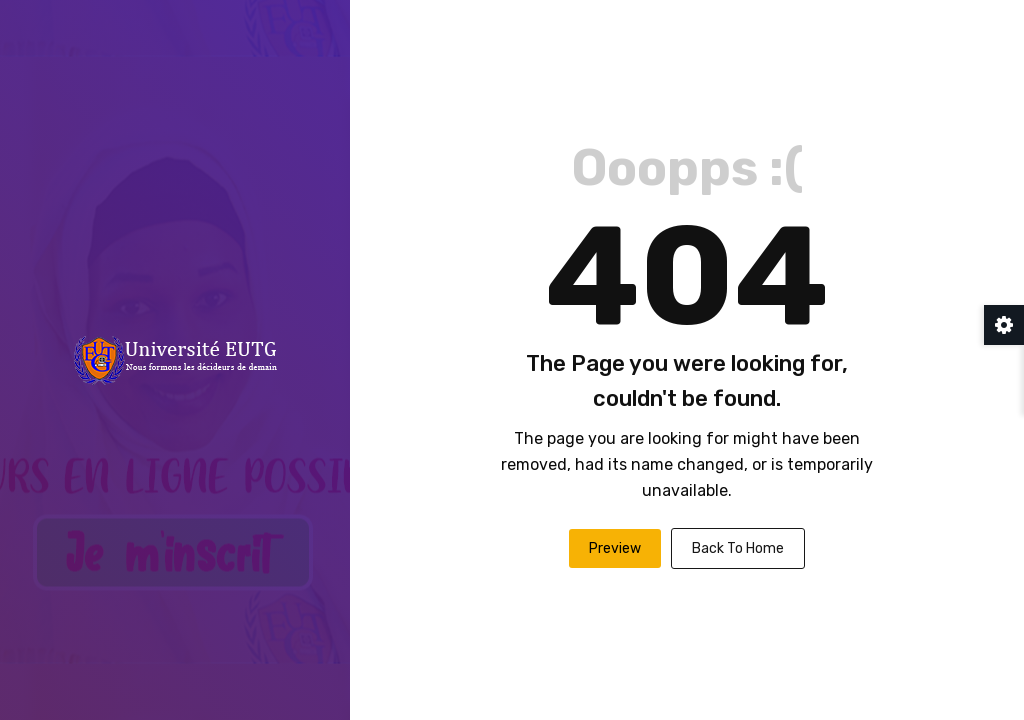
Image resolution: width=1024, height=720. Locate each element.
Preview (615, 548)
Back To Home (738, 548)
